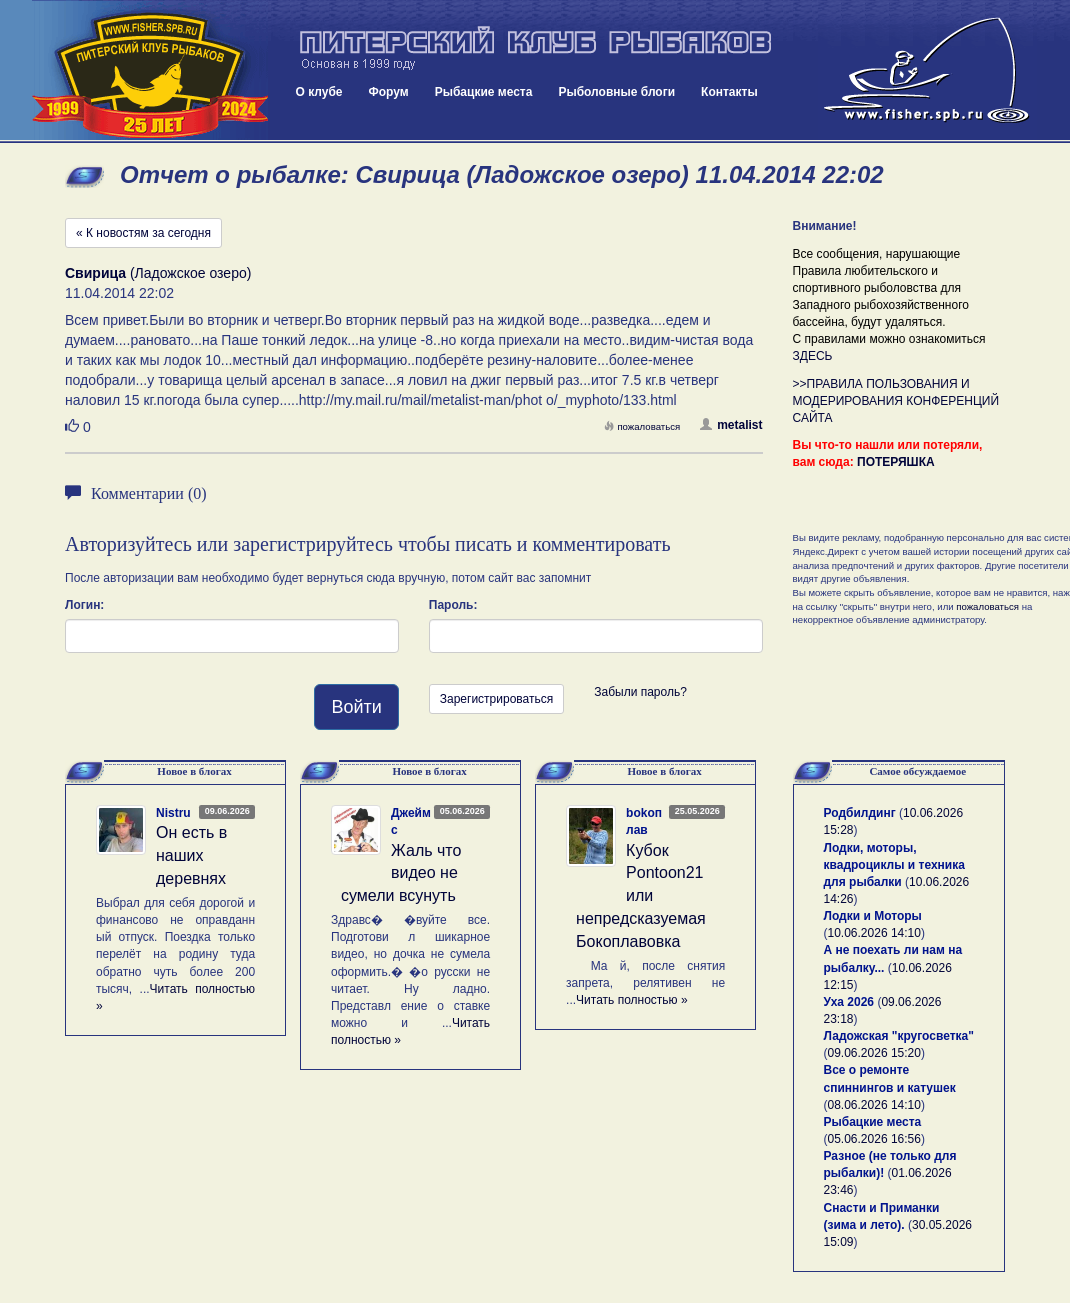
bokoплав (644, 821)
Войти (356, 707)
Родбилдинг (860, 813)
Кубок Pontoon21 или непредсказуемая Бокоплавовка (641, 896)
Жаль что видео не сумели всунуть (401, 873)
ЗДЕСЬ (813, 356)
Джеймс (411, 821)
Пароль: (453, 605)
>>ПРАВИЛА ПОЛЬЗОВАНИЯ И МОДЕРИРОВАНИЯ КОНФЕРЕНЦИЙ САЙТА (896, 401)
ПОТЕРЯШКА (896, 462)
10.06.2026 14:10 (874, 933)
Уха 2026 (849, 1002)
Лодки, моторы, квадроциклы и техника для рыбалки (894, 865)
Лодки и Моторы (873, 916)
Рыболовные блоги (616, 92)
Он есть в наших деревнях (191, 855)
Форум (389, 92)
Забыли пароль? (640, 692)
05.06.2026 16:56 (874, 1139)
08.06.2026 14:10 (874, 1105)
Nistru (173, 813)
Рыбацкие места (484, 92)
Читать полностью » (632, 1000)
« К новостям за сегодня (143, 233)
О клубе (319, 92)
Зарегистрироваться (496, 699)
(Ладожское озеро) (158, 273)
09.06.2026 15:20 (874, 1053)
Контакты (729, 92)
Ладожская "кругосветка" (899, 1036)
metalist (731, 425)
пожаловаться (642, 426)
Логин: (84, 605)
